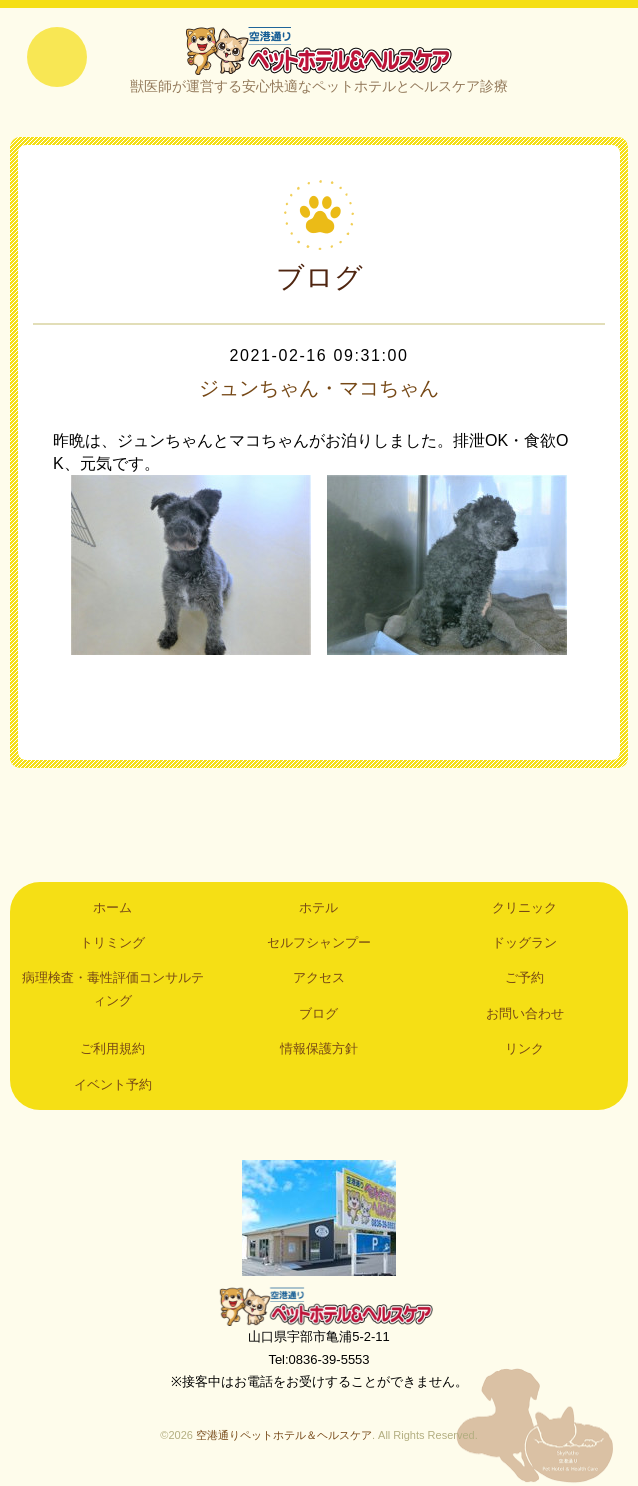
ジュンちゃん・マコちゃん (319, 388)
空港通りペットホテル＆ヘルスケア (319, 1306)
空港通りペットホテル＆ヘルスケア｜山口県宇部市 (319, 50)
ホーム (112, 907)
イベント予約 (113, 1084)
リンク (524, 1048)
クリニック (524, 907)
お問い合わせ (525, 1013)
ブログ (318, 1013)
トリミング (112, 942)
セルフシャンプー (319, 942)
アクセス (319, 977)
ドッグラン (524, 942)
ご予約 (524, 977)
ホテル (318, 907)
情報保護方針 (319, 1048)
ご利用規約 (112, 1048)
